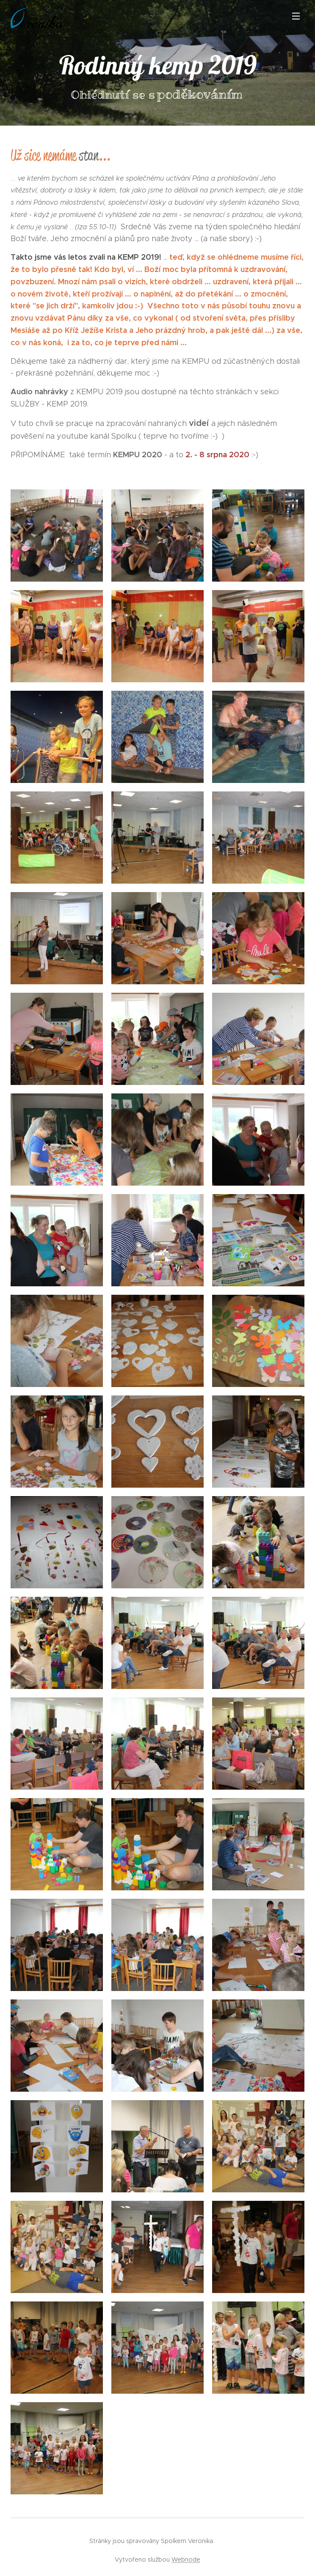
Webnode (185, 2559)
